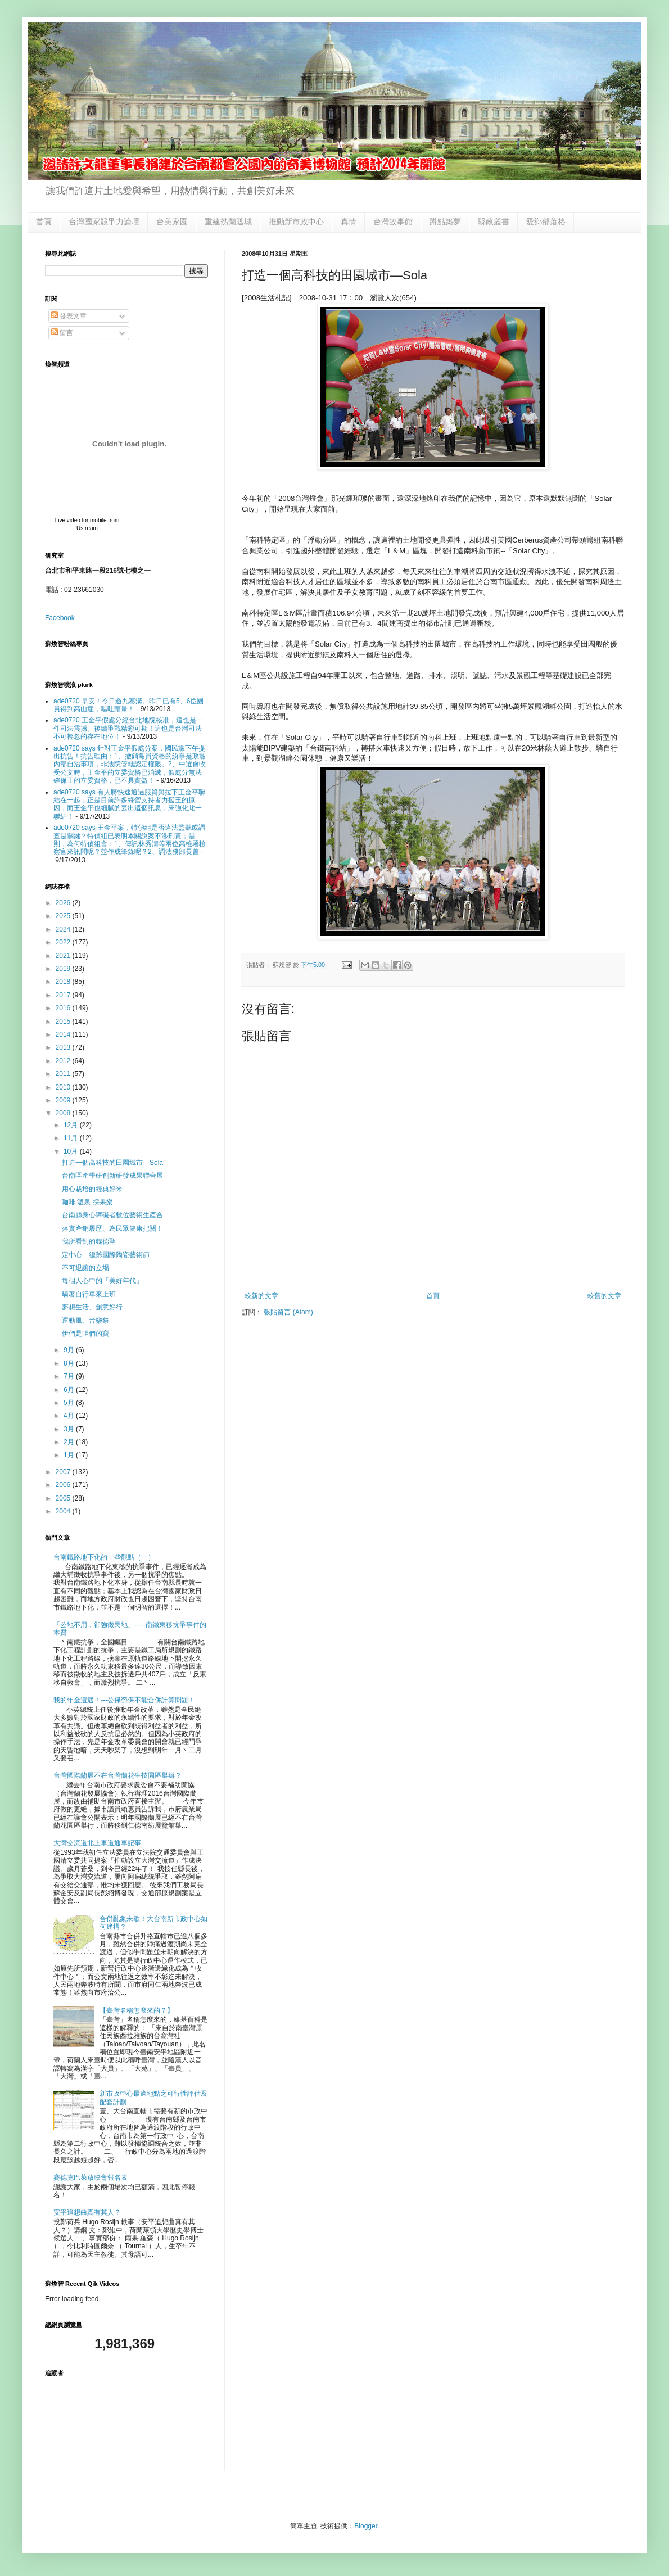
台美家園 (172, 221)
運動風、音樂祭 (85, 1321)
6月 (70, 1390)
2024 (64, 929)
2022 (64, 942)
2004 (64, 1511)
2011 (64, 1074)
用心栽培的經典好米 (92, 1189)
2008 (64, 1113)
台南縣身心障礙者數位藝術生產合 (112, 1215)
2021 (64, 956)
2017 (64, 995)
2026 (64, 903)
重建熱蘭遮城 (228, 221)
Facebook (60, 618)
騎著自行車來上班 (89, 1294)
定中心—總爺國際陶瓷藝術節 (106, 1255)
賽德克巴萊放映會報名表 (90, 2177)
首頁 (44, 221)
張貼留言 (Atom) (288, 1312)
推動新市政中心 (296, 221)
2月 (70, 1442)
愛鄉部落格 (546, 221)
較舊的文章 (604, 1296)
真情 (348, 221)
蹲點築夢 (445, 221)
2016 (64, 1008)
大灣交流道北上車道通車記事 (97, 1843)
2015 (64, 1021)
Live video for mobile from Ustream (87, 524)
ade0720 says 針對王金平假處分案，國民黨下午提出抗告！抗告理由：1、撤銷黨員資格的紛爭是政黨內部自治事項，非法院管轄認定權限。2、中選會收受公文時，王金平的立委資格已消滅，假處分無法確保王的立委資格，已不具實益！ (129, 764)
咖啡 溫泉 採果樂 (87, 1202)
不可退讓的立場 (85, 1268)
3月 (70, 1429)
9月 (70, 1350)
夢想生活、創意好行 (92, 1307)
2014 (64, 1034)
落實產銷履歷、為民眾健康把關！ (112, 1228)
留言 (62, 333)
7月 (70, 1376)
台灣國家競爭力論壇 (104, 221)
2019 (64, 969)
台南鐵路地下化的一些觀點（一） (104, 1557)
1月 (70, 1455)
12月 (72, 1125)
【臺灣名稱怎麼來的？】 (137, 2010)
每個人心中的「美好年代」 (102, 1281)
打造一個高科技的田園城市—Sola (112, 1163)
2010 (64, 1087)
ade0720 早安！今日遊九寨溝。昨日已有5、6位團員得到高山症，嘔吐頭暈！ (128, 705)
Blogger (365, 2526)
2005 (64, 1498)
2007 (64, 1472)
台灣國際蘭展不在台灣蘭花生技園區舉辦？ (117, 1775)
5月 (70, 1403)
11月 (72, 1138)
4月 (70, 1416)
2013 (64, 1047)
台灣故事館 (393, 221)
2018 (64, 982)
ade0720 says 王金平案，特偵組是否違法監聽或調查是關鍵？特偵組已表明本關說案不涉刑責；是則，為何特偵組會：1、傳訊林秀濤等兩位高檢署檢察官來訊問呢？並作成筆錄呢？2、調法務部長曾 (129, 840)
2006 (64, 1485)
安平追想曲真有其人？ (87, 2212)
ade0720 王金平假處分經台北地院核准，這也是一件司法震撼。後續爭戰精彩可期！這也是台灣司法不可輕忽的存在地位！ (128, 728)
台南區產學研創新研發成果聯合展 (112, 1175)
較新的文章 (261, 1296)
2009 (64, 1100)
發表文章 (69, 316)
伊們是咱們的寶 (85, 1333)
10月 (72, 1151)
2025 (64, 916)
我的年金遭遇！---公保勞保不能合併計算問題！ (124, 1700)
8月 (70, 1363)
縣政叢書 (493, 221)
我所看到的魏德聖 (89, 1241)
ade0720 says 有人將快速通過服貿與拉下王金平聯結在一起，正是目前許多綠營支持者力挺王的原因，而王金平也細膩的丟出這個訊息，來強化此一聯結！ (129, 804)
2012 (64, 1061)
